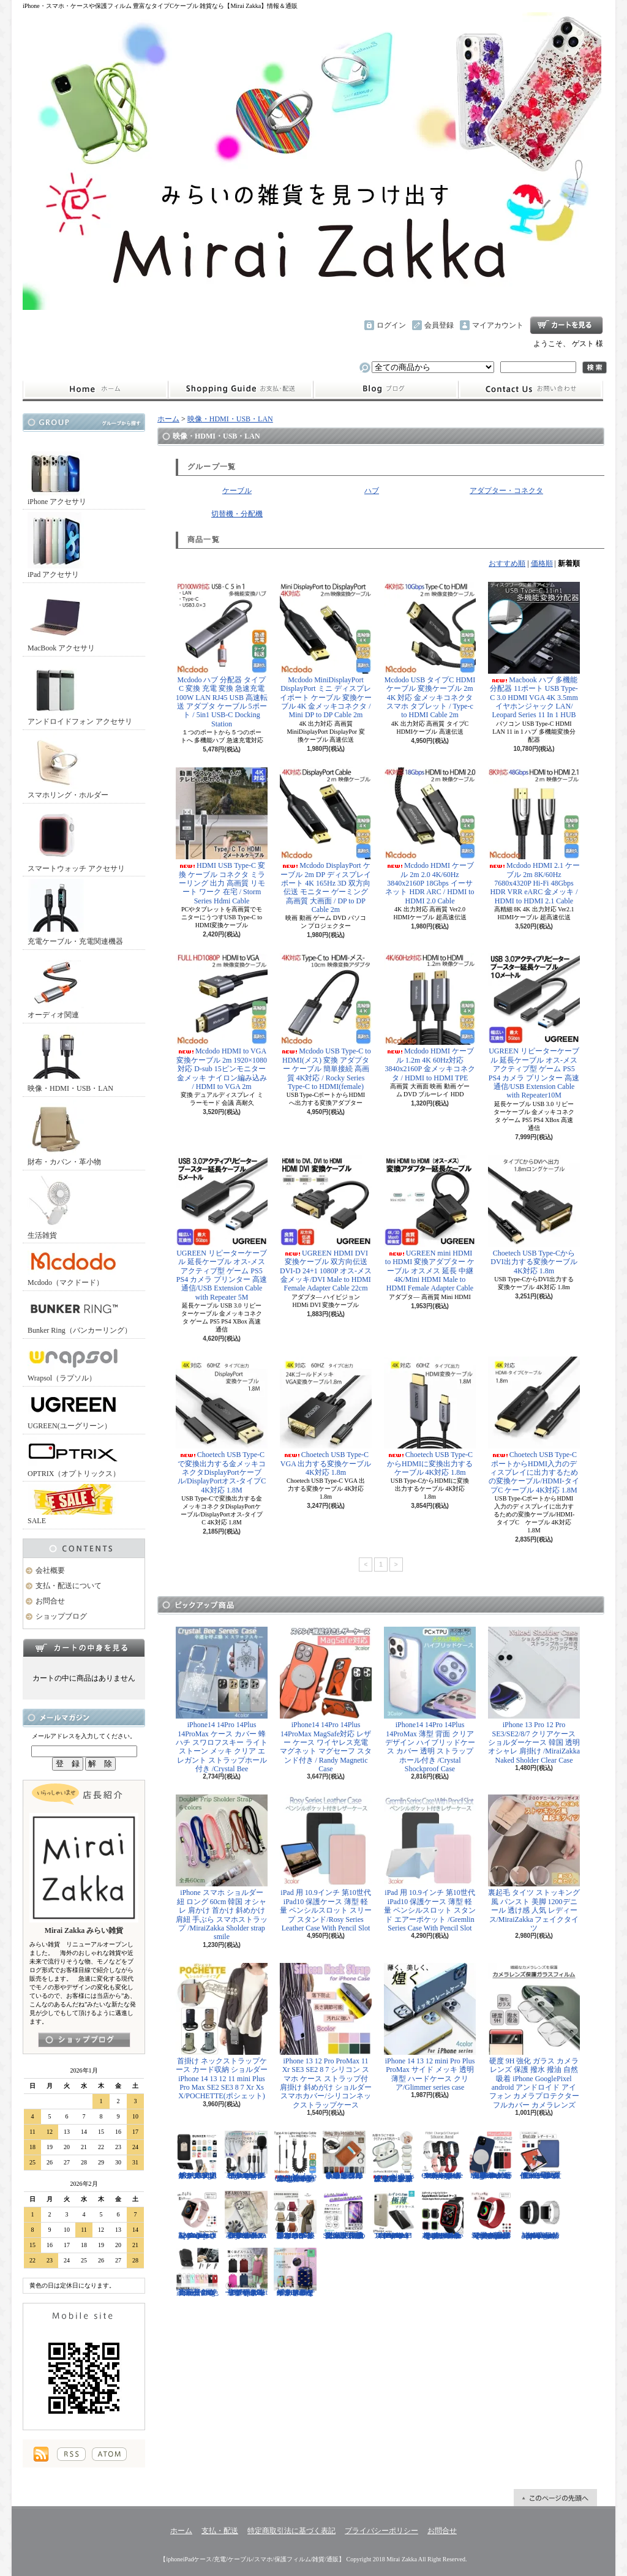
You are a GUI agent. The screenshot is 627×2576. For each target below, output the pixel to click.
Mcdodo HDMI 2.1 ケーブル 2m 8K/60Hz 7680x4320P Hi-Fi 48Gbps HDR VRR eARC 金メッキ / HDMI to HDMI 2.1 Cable (534, 836)
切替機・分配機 (237, 514)
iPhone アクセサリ (57, 472)
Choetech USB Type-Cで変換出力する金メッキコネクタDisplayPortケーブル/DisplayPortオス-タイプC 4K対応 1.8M (222, 1425)
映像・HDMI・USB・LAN (70, 1059)
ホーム (95, 389)
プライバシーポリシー (381, 2530)
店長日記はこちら (84, 2039)
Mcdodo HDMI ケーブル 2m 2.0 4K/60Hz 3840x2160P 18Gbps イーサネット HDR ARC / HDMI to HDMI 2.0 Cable (430, 836)
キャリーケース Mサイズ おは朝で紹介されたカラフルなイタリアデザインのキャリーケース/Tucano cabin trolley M (295, 2272)
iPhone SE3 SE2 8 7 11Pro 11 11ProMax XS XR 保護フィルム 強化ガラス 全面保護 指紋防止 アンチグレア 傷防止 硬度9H (344, 2215)
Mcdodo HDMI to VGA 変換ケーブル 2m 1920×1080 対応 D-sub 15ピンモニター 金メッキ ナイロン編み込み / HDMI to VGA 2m (222, 1022)
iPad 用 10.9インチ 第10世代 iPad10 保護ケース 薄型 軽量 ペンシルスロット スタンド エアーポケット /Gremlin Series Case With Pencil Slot (430, 1863)
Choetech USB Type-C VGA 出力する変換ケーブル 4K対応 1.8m (326, 1417)
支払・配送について (240, 389)
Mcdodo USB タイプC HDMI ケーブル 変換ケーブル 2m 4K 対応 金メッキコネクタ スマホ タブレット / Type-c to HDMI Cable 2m (430, 651)
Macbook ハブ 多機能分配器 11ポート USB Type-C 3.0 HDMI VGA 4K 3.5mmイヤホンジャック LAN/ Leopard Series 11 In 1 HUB (534, 651)
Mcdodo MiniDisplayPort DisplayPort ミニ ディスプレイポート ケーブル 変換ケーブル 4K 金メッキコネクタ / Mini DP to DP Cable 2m (326, 651)
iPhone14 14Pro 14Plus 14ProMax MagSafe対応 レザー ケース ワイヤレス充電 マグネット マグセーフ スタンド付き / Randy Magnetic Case (326, 1700)
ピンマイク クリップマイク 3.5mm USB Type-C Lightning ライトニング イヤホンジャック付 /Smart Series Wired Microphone (246, 2155)
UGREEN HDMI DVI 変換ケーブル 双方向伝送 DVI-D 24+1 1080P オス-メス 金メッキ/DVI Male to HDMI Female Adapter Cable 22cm (326, 1224)
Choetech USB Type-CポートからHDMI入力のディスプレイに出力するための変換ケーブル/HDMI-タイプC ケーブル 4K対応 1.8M (534, 1425)
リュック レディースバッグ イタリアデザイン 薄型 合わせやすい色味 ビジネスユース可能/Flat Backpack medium (246, 2272)
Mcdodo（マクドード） (73, 1266)
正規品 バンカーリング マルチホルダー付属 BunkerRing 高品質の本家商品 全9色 (197, 2272)
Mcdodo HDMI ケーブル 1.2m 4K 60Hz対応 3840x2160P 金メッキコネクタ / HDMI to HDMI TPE (430, 1017)
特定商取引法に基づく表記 (291, 2530)
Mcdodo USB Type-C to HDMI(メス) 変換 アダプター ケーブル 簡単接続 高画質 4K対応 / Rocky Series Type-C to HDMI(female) (326, 1022)
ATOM (109, 2454)
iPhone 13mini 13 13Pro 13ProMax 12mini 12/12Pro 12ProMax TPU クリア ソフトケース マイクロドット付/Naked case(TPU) (393, 2215)
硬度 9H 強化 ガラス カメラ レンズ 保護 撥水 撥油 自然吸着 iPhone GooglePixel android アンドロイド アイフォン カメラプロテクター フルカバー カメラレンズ (534, 2036)
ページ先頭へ (555, 2497)
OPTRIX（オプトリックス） (74, 1457)
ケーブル (237, 490)
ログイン (391, 325)
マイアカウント (498, 325)
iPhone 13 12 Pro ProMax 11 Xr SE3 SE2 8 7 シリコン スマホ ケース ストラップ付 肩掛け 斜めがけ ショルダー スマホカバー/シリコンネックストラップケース (326, 2036)
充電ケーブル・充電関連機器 (75, 912)
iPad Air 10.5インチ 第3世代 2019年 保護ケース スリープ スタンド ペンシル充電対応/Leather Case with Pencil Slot (540, 2155)
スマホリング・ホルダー (68, 766)
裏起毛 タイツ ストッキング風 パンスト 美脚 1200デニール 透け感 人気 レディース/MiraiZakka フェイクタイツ (534, 1863)
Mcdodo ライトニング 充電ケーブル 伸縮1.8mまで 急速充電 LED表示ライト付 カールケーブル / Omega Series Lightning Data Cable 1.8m (295, 2157)
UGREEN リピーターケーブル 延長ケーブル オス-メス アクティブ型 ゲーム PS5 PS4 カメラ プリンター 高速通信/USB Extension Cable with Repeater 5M (222, 1228)
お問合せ (531, 389)
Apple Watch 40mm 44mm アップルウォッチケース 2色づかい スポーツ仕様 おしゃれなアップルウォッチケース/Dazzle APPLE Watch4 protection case (442, 2215)
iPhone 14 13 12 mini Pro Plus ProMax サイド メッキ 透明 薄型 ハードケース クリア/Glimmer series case (430, 2027)
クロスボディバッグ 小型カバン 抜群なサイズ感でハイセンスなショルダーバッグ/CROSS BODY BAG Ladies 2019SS (295, 2215)
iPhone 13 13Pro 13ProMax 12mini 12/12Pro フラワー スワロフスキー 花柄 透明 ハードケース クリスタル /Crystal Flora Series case (246, 2215)
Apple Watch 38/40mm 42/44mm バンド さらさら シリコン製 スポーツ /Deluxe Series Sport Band (197, 2215)
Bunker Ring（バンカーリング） (80, 1314)
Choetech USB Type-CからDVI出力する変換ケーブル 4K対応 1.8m (534, 1215)
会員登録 (439, 325)
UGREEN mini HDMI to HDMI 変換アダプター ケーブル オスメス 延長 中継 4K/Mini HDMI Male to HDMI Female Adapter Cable (430, 1224)
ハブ (371, 490)
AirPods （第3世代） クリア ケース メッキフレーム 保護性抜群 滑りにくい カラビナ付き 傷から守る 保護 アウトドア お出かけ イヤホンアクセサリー (393, 2157)
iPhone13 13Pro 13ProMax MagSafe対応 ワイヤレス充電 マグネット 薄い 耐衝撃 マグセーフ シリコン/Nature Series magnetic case (491, 2155)
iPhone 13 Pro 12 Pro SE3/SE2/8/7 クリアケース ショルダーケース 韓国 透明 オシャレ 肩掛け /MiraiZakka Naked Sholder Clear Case (534, 1695)
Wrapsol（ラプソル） (73, 1361)
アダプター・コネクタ (506, 490)
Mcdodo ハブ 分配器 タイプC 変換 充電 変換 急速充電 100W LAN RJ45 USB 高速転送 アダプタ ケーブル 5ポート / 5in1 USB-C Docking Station (222, 655)
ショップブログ (386, 389)
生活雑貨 (56, 1206)
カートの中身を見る (84, 1647)
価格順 (542, 563)
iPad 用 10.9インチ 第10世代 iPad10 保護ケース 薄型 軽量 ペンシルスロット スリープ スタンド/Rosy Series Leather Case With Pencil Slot (326, 1863)
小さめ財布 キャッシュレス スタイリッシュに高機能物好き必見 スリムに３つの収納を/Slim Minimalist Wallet (344, 2155)
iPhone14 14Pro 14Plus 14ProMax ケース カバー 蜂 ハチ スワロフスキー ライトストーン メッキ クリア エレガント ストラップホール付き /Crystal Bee (222, 1700)
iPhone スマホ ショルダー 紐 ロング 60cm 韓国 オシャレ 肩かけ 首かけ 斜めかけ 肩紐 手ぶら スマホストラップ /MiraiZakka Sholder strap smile (222, 1868)
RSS (71, 2454)
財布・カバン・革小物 (64, 1132)
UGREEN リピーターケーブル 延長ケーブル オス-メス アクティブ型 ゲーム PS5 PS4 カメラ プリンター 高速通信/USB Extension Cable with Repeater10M (534, 1026)
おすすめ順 (507, 563)
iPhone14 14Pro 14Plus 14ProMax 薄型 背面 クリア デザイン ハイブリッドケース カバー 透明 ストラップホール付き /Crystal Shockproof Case (430, 1700)
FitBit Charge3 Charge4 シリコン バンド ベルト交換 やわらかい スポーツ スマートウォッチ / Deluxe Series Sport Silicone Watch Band (442, 2155)
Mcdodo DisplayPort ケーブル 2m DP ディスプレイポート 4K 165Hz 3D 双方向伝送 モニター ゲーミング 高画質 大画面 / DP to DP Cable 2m (326, 840)
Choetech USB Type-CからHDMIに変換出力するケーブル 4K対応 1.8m (430, 1417)
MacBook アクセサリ (61, 619)
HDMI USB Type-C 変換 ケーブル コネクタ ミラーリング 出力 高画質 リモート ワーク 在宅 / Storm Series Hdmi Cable (222, 836)
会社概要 (50, 1570)
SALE (73, 1504)
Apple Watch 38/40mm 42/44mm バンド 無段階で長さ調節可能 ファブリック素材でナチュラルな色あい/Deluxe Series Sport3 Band (491, 2215)
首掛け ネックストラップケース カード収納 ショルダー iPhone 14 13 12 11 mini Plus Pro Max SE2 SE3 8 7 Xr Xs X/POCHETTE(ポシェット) (222, 2032)
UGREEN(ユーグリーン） (73, 1409)
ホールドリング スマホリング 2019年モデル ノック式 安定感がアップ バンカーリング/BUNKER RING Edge (197, 2155)
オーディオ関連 (56, 985)
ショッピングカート (566, 325)
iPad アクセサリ (56, 545)
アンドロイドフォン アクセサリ (80, 692)
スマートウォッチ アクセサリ (76, 839)
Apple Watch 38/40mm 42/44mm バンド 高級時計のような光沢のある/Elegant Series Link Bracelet (540, 2215)
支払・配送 (219, 2530)
